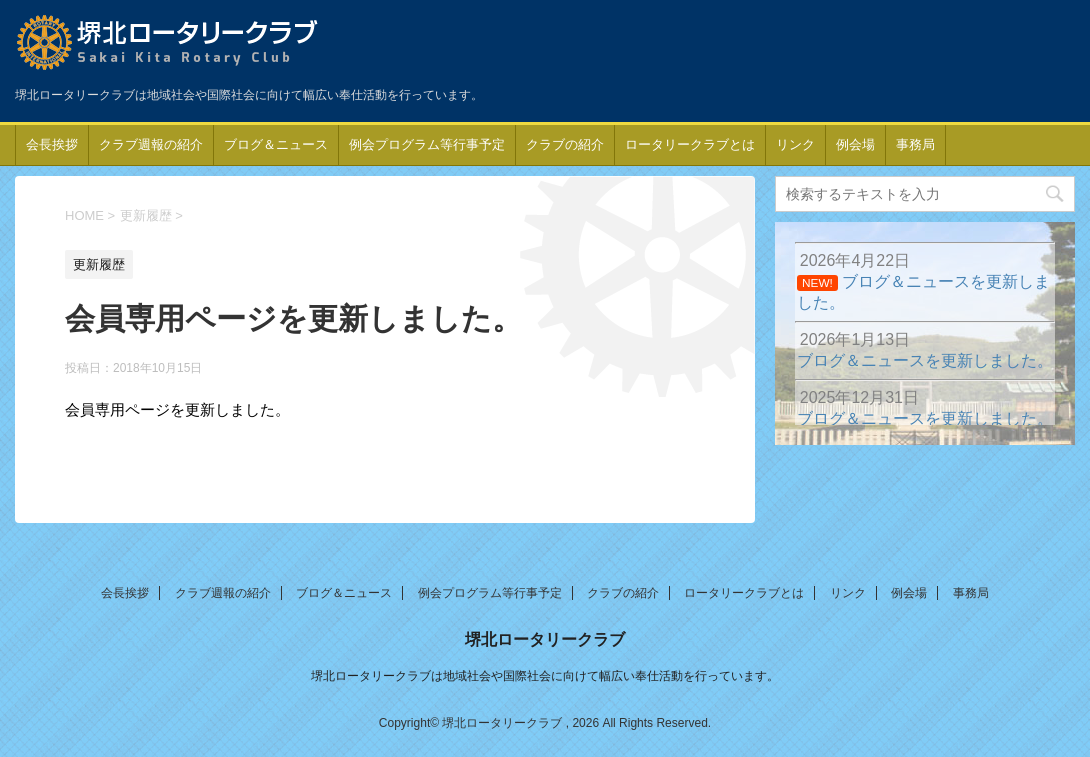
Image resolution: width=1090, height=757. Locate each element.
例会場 (855, 144)
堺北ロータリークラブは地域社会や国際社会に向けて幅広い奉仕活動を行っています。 (545, 676)
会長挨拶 (52, 144)
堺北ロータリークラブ (545, 639)
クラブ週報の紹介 (151, 144)
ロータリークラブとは (690, 144)
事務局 (915, 144)
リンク (795, 144)
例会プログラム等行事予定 (427, 144)
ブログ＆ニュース (276, 144)
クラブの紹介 (565, 144)
